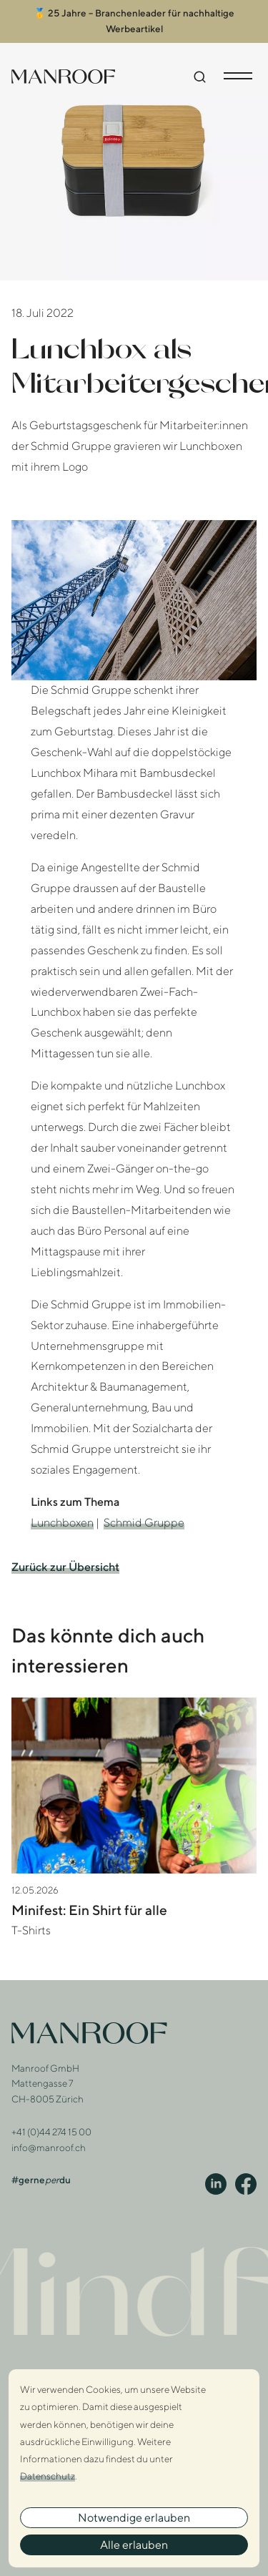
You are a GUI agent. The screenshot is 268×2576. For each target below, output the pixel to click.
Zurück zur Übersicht (65, 1562)
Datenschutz (47, 2476)
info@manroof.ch (48, 2143)
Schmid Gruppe (144, 1518)
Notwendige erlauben (134, 2517)
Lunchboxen (62, 1518)
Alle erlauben (134, 2545)
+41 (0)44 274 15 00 (51, 2127)
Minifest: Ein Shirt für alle (89, 1905)
